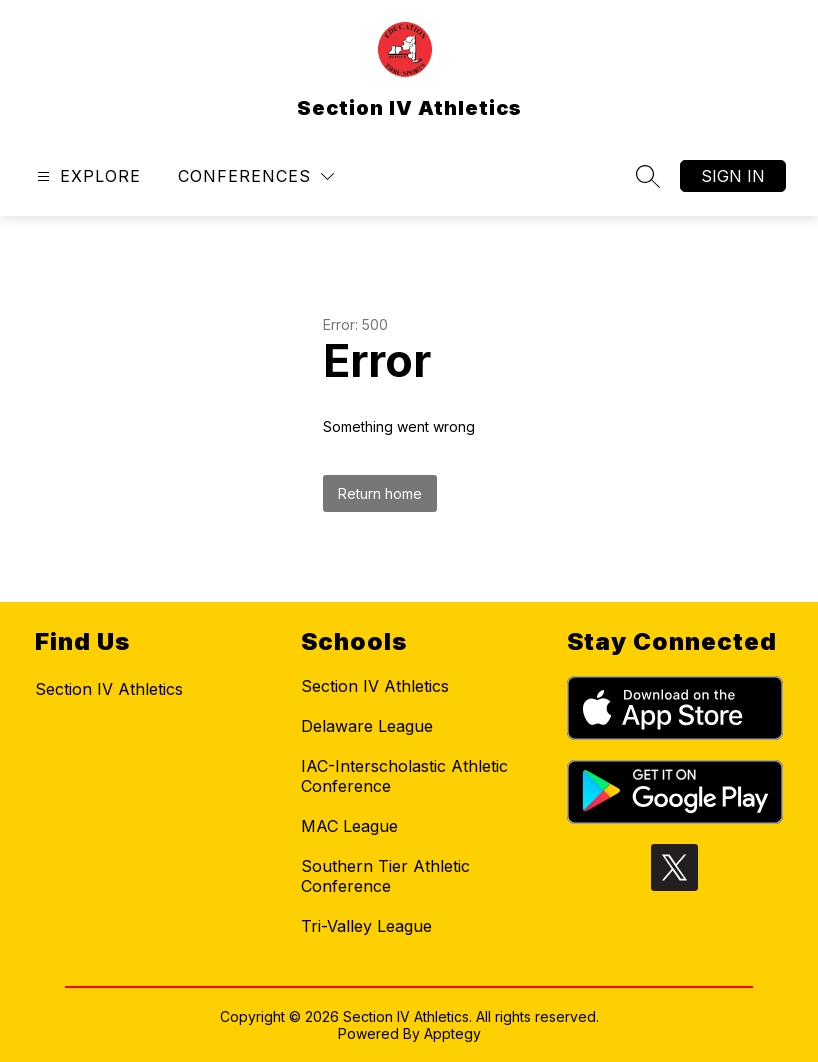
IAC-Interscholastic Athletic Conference (404, 776)
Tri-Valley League (366, 926)
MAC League (349, 826)
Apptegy (452, 1033)
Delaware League (367, 726)
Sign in (733, 176)
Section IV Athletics (375, 686)
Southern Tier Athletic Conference (385, 876)
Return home (380, 493)
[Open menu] (86, 176)
